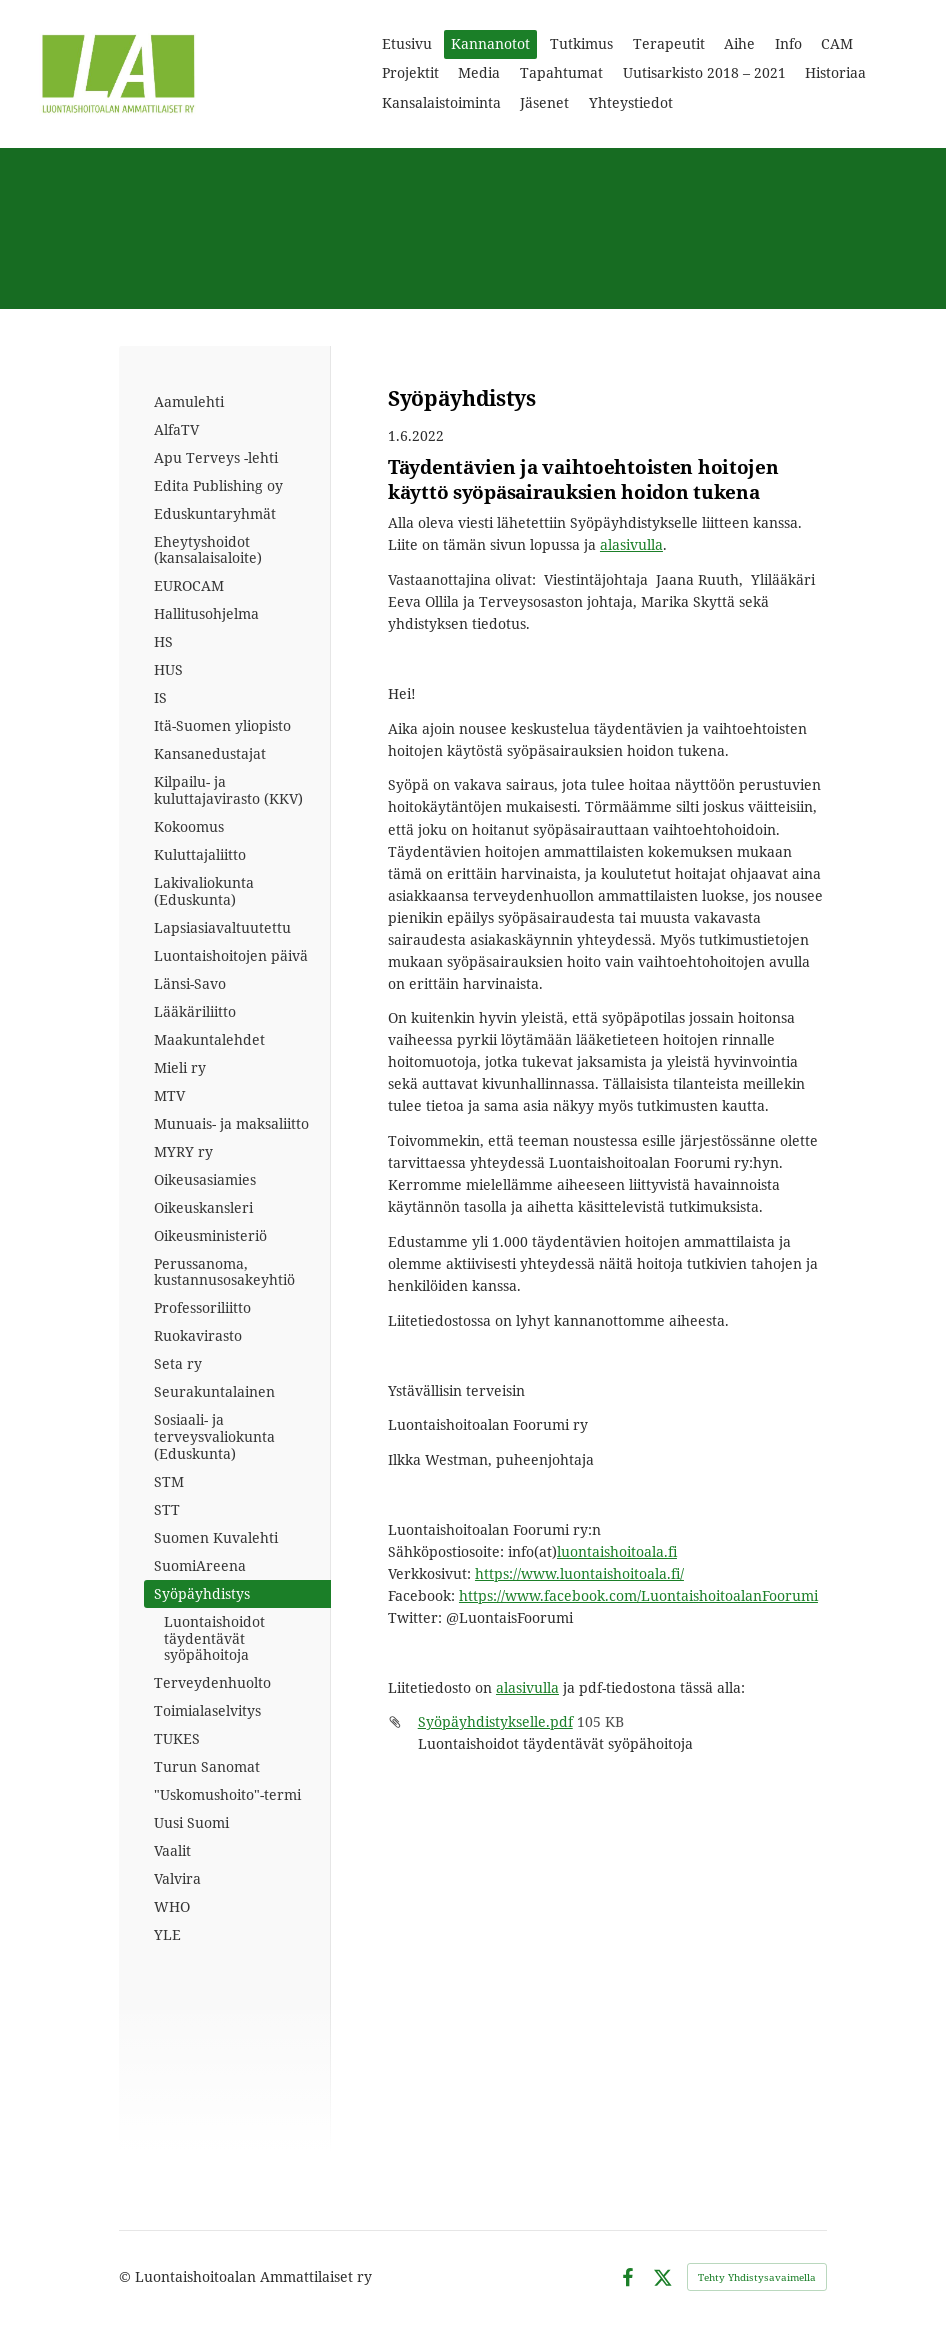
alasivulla (631, 544)
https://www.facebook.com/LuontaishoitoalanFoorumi (638, 1595)
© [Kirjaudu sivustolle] (127, 2276)
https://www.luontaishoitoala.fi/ (579, 1573)
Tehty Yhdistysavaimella (757, 2277)
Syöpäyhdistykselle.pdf (495, 1721)
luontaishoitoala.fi (617, 1551)
